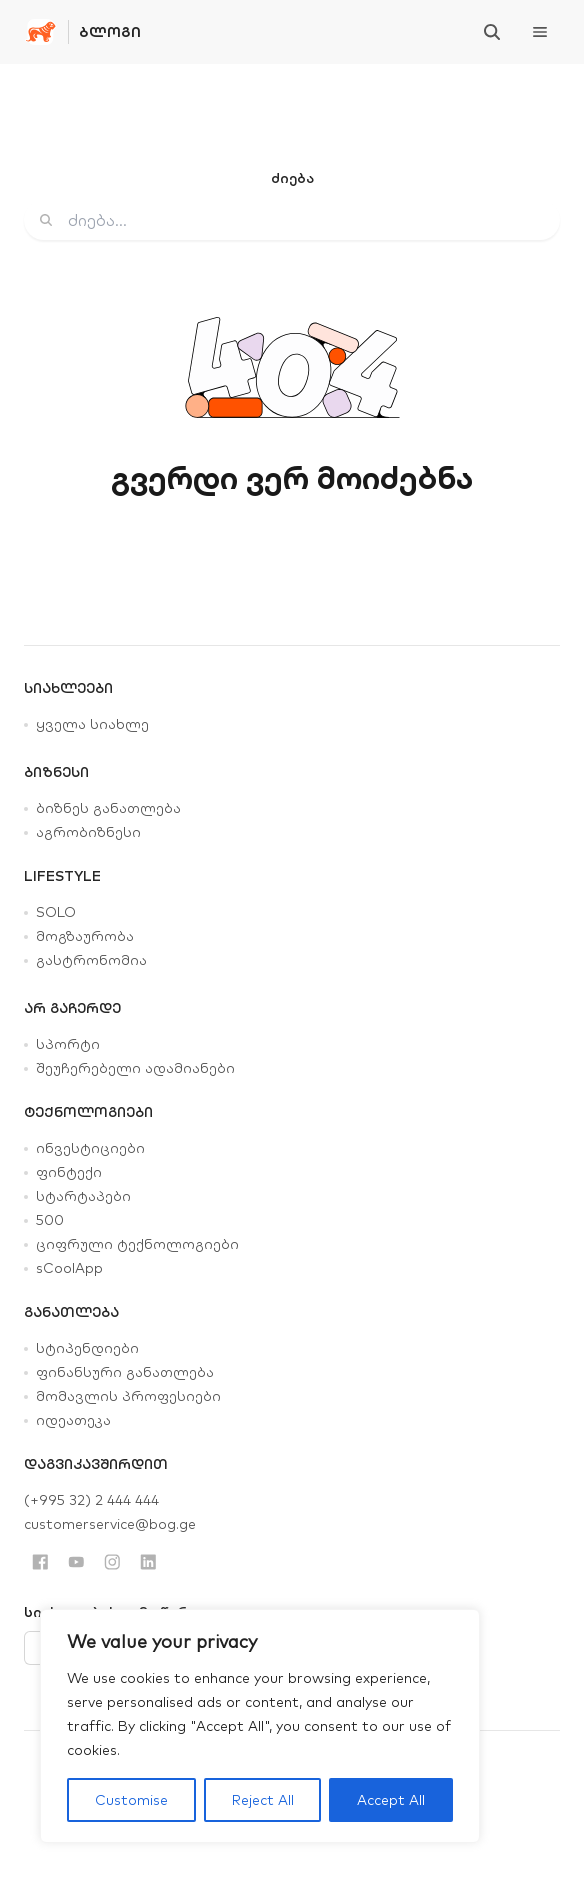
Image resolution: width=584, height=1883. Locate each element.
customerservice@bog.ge (110, 1524)
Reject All (263, 1800)
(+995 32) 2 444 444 (91, 1500)
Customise (131, 1800)
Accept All (391, 1800)
